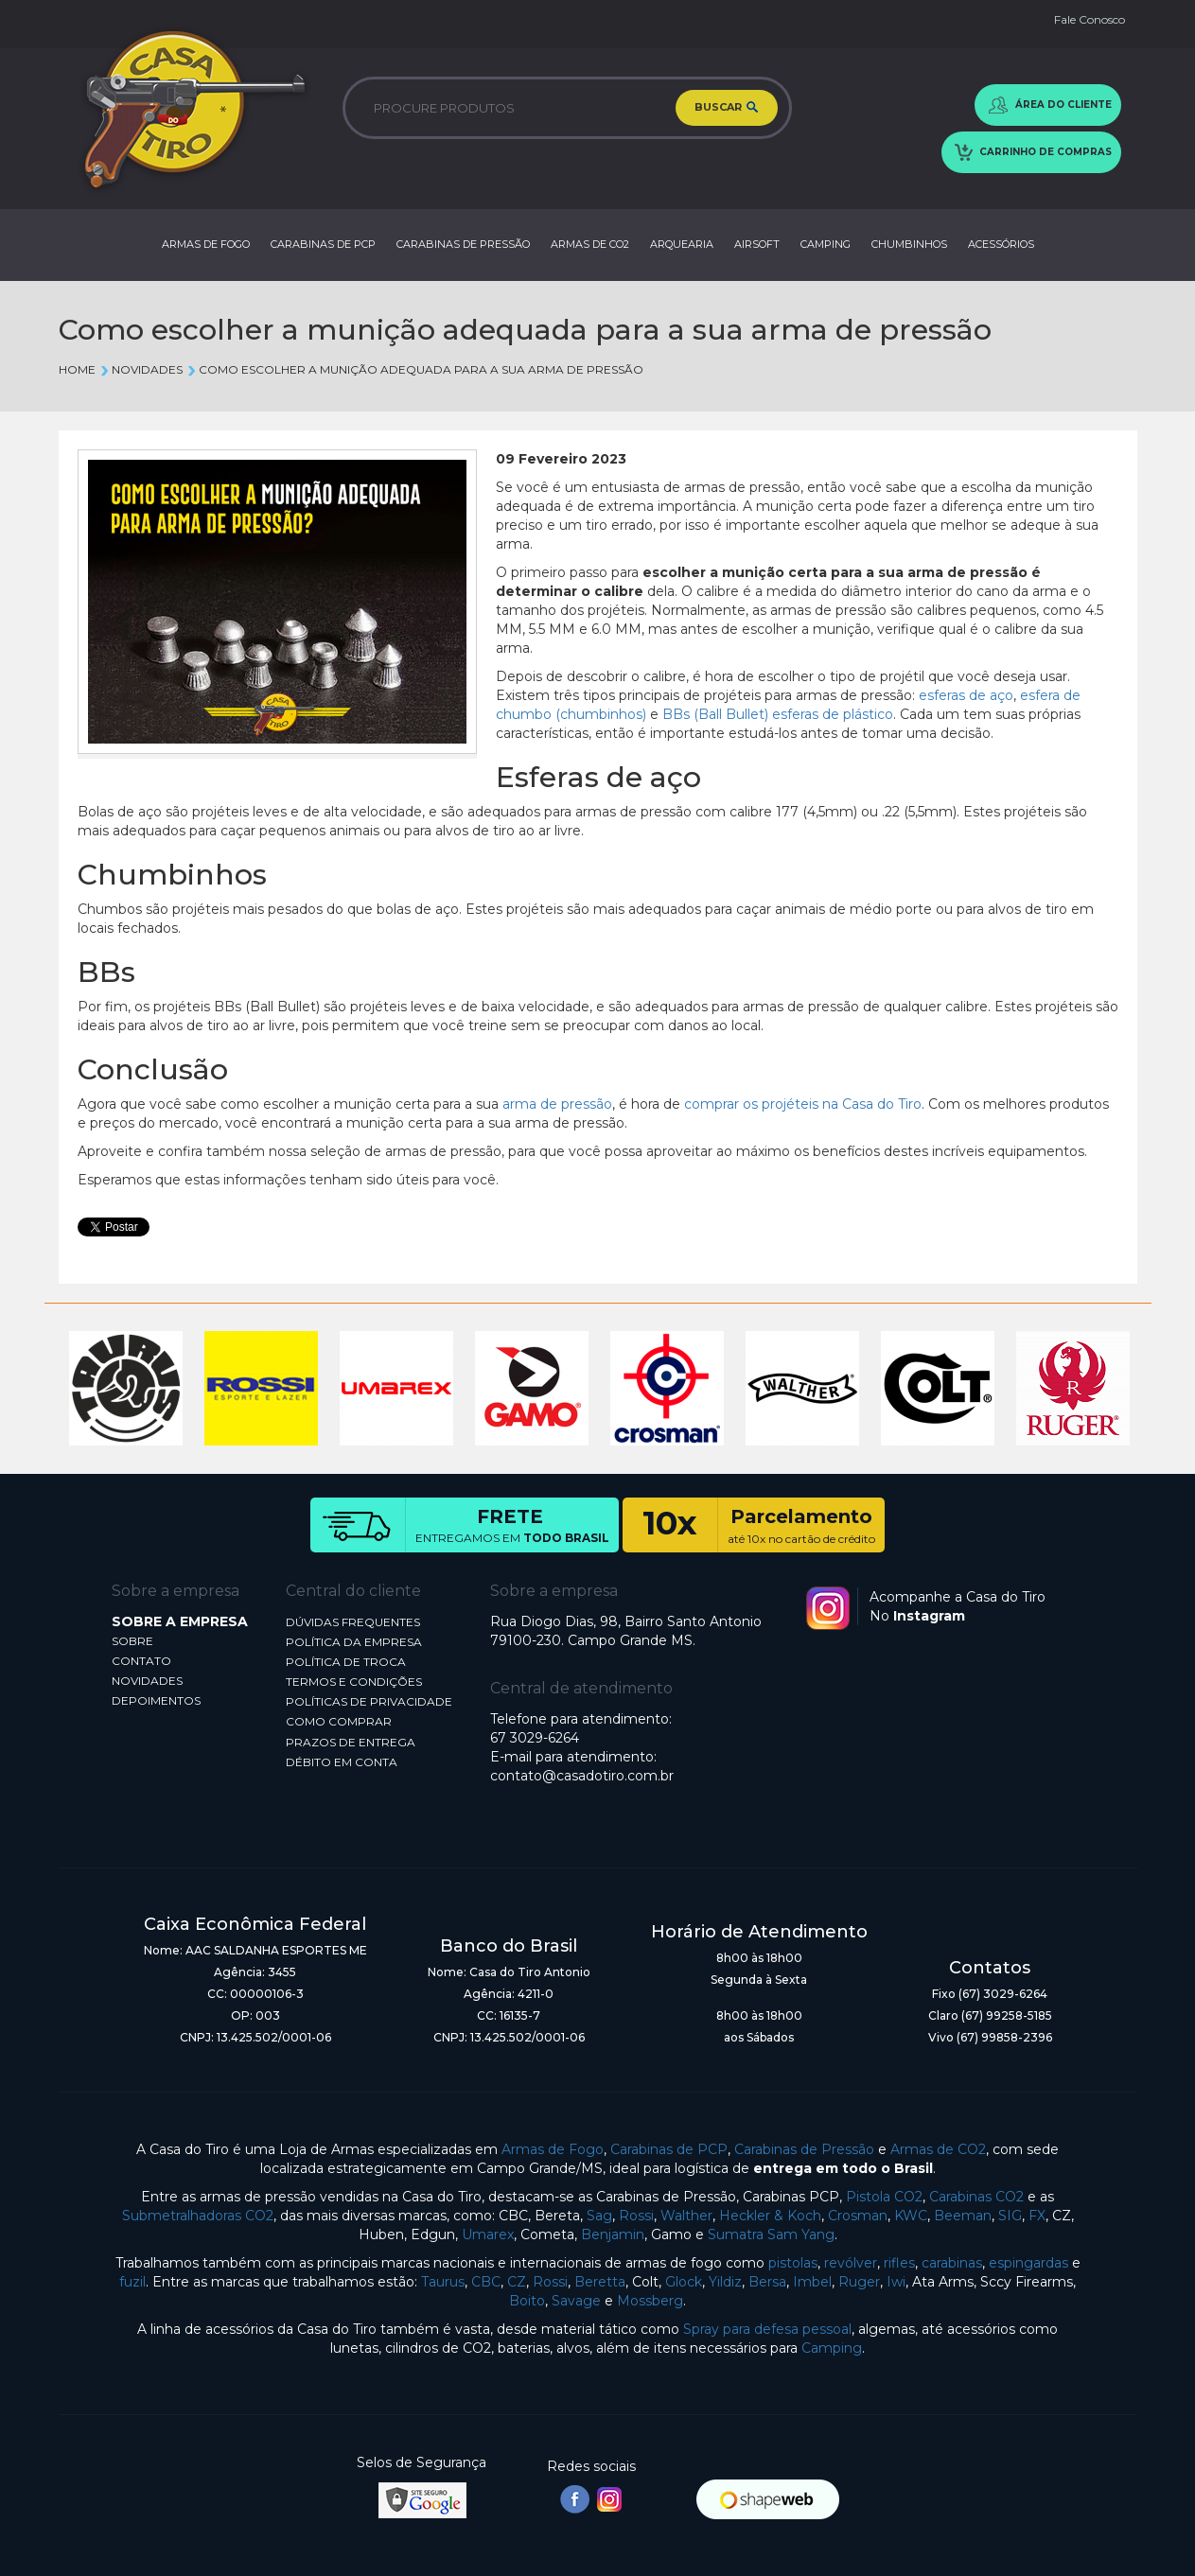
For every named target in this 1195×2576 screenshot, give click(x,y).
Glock (683, 2281)
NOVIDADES (147, 1681)
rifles (899, 2262)
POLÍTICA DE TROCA (346, 1662)
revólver (850, 2262)
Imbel (812, 2281)
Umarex (488, 2234)
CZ (516, 2281)
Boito (527, 2300)
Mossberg (650, 2300)
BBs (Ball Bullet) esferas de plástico (777, 714)
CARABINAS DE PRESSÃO (463, 244)
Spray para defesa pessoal (767, 2329)
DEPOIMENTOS (156, 1700)
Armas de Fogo (552, 2149)
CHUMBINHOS (909, 244)
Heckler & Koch (770, 2215)
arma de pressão (557, 1104)
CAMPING (825, 244)
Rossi (636, 2215)
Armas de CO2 (938, 2149)
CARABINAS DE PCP (323, 244)
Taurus (443, 2281)
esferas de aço (966, 695)
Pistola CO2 (884, 2196)
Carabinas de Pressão (804, 2149)
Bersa (767, 2281)
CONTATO (141, 1661)
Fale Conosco (1089, 19)
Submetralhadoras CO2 (197, 2215)
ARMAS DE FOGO (206, 244)
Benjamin (612, 2234)
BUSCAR (726, 107)
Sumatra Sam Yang (771, 2234)
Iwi (896, 2281)
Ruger (859, 2281)
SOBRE (132, 1641)
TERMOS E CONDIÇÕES (354, 1681)
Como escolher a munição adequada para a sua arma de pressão (414, 369)
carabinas (952, 2262)
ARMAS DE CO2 (590, 244)
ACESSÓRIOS (1001, 244)
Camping (831, 2348)
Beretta (599, 2281)
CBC (486, 2281)
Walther (686, 2215)
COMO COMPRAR (339, 1721)
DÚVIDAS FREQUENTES (353, 1622)
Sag (599, 2215)
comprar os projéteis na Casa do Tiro (803, 1104)
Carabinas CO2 (976, 2196)
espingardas (1028, 2262)
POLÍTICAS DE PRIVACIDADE (369, 1701)
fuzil (132, 2281)
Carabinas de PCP (669, 2149)
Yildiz (725, 2281)
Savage (576, 2300)
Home (77, 369)
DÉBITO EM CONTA (341, 1762)
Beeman (963, 2215)
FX (1037, 2215)
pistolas (792, 2262)
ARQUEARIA (681, 244)
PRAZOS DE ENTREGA (350, 1742)
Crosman (857, 2215)
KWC (910, 2215)
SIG (1010, 2215)
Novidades (141, 369)
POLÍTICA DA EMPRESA (354, 1642)
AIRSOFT (757, 244)
